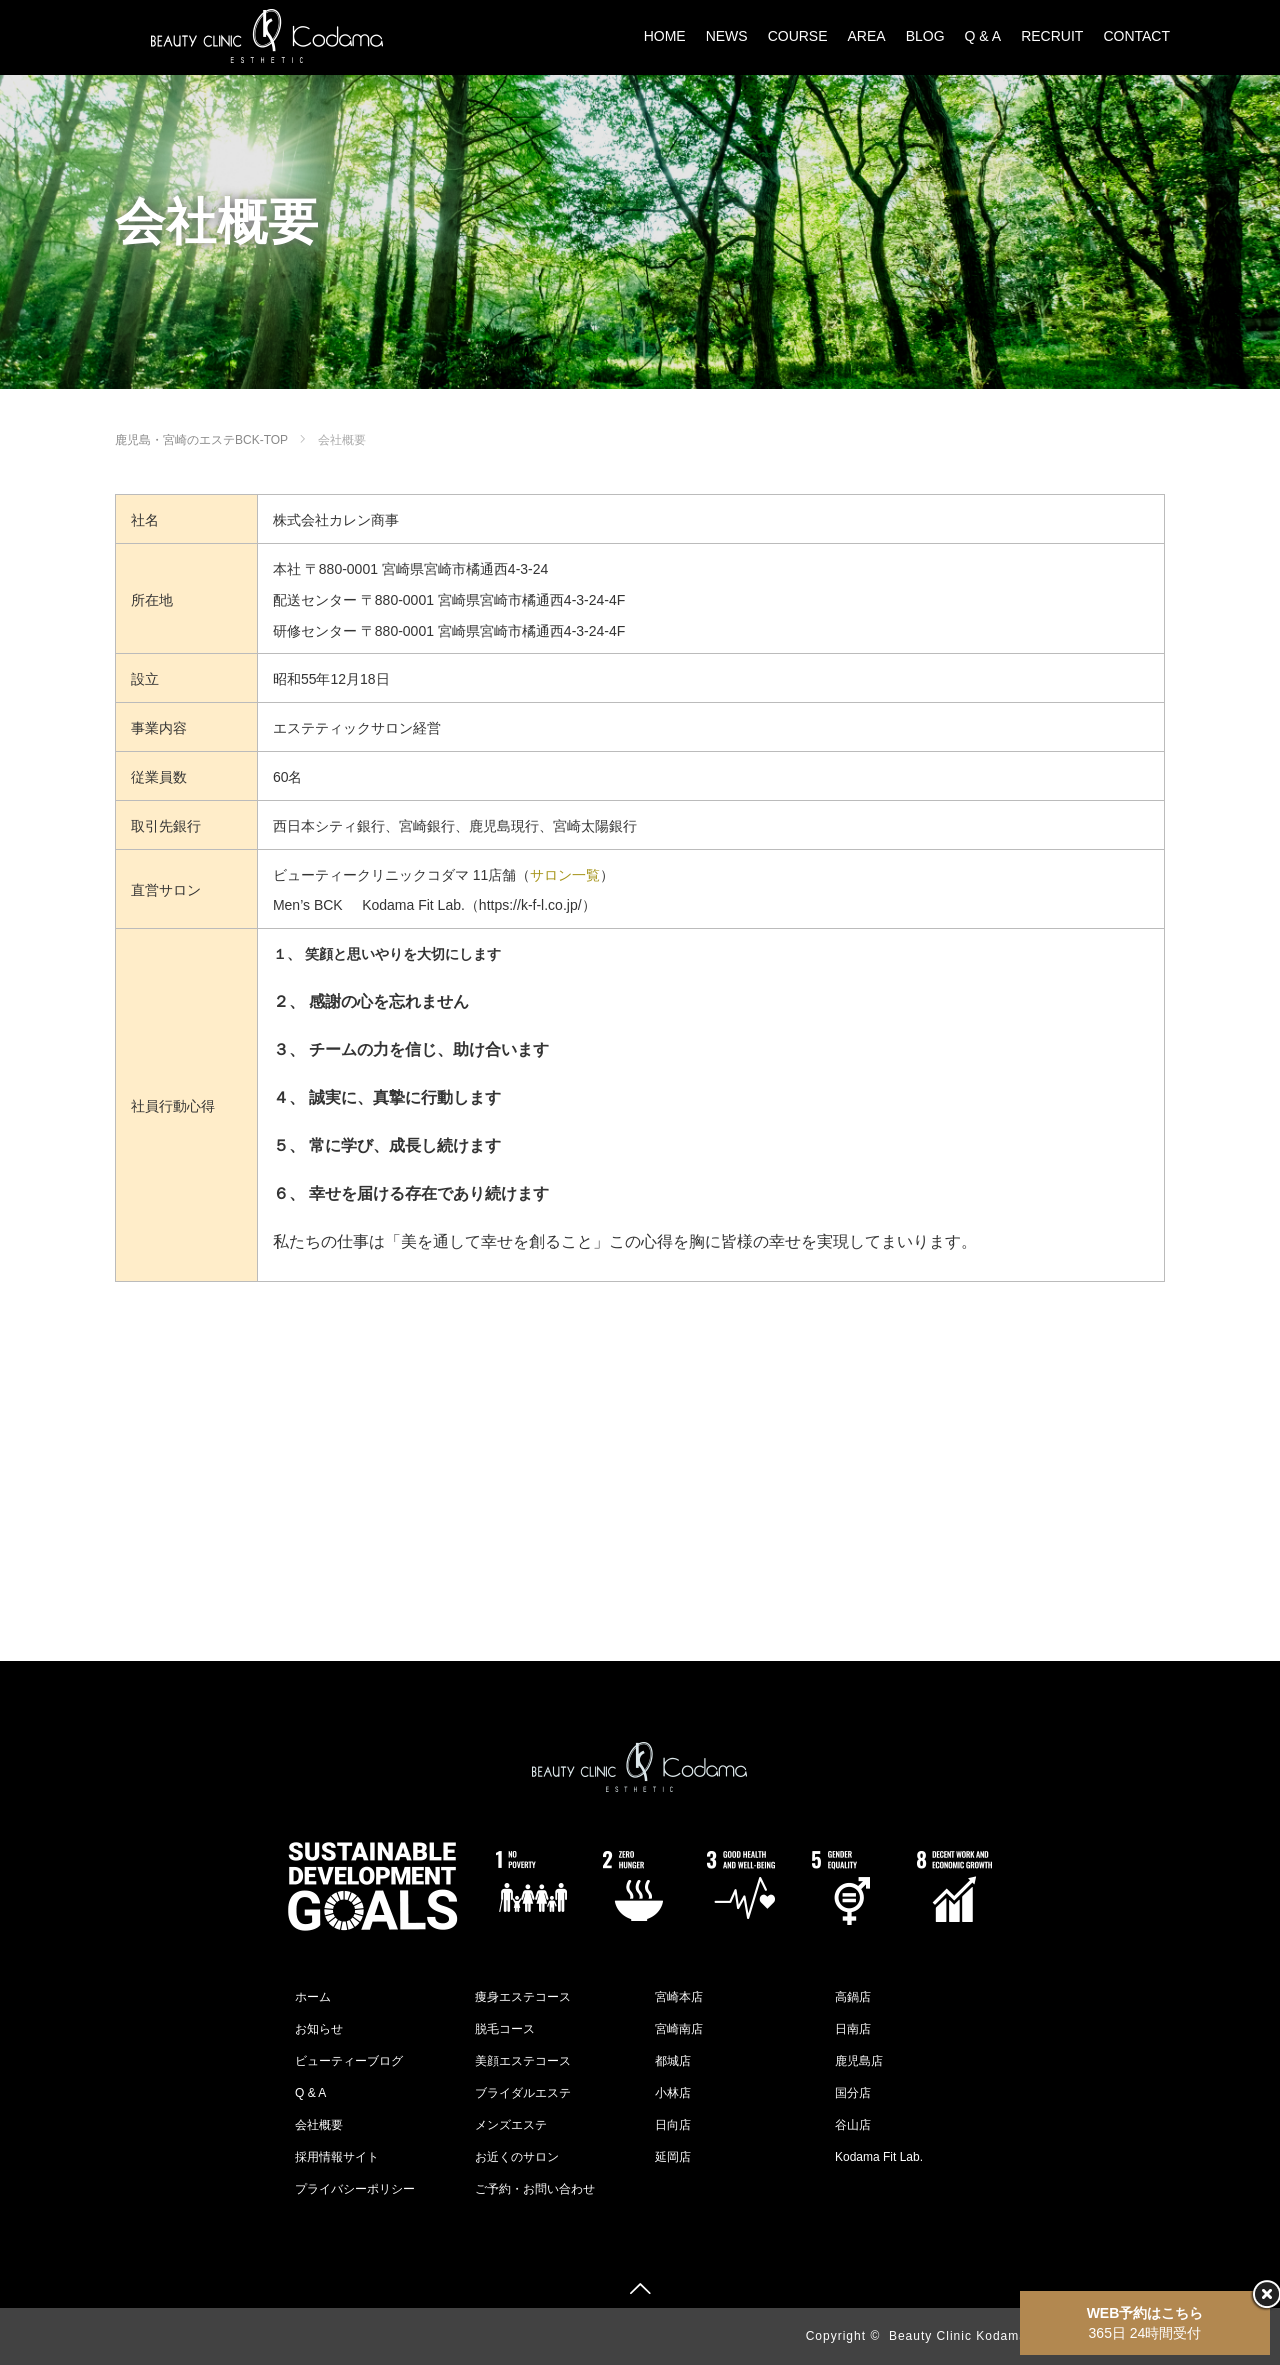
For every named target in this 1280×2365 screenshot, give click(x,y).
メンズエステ (511, 2125)
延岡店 (673, 2157)
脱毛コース (505, 2029)
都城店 (673, 2061)
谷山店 (853, 2125)
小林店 (673, 2093)
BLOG (925, 36)
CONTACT (1136, 36)
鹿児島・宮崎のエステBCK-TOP (201, 440)
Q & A (983, 36)
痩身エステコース (523, 1997)
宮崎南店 (679, 2029)
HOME (665, 36)
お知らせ (319, 2029)
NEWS (727, 36)
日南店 (853, 2029)
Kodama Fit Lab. (879, 2157)
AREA (867, 36)
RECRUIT (1052, 36)
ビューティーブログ (349, 2061)
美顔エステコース (523, 2061)
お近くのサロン (517, 2157)
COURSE (798, 36)
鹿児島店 (859, 2061)
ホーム (313, 1997)
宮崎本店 (679, 1997)
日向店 (673, 2125)
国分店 (853, 2093)
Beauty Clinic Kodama (958, 2336)
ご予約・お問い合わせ (535, 2189)
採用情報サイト (337, 2157)
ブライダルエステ (523, 2093)
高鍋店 (853, 1997)
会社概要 (319, 2125)
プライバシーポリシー (355, 2189)
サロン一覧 (565, 875)
